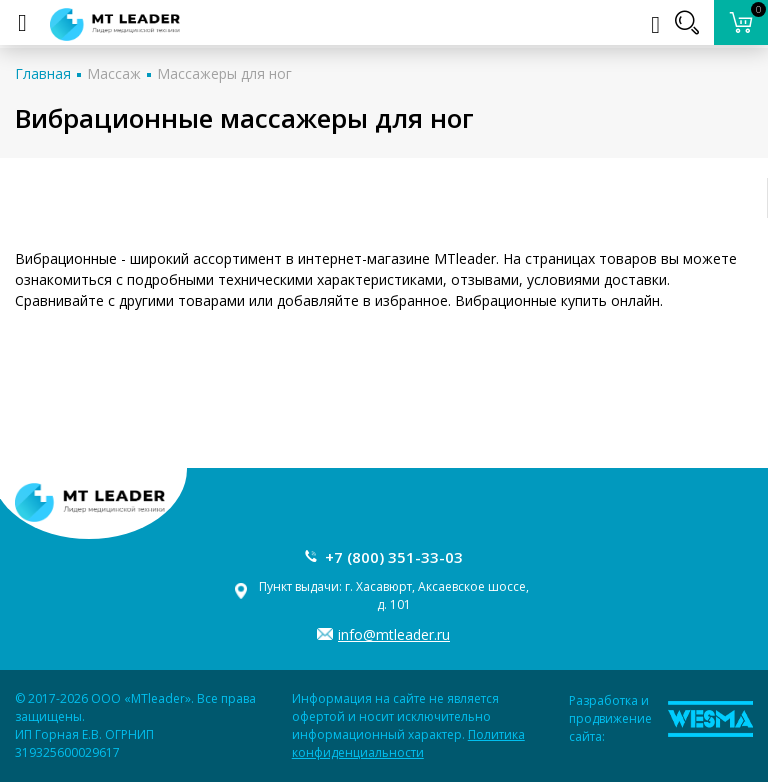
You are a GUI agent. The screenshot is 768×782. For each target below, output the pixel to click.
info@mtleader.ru (394, 634)
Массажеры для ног (224, 73)
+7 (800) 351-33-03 (394, 557)
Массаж (114, 73)
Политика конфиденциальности (408, 743)
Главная (43, 73)
